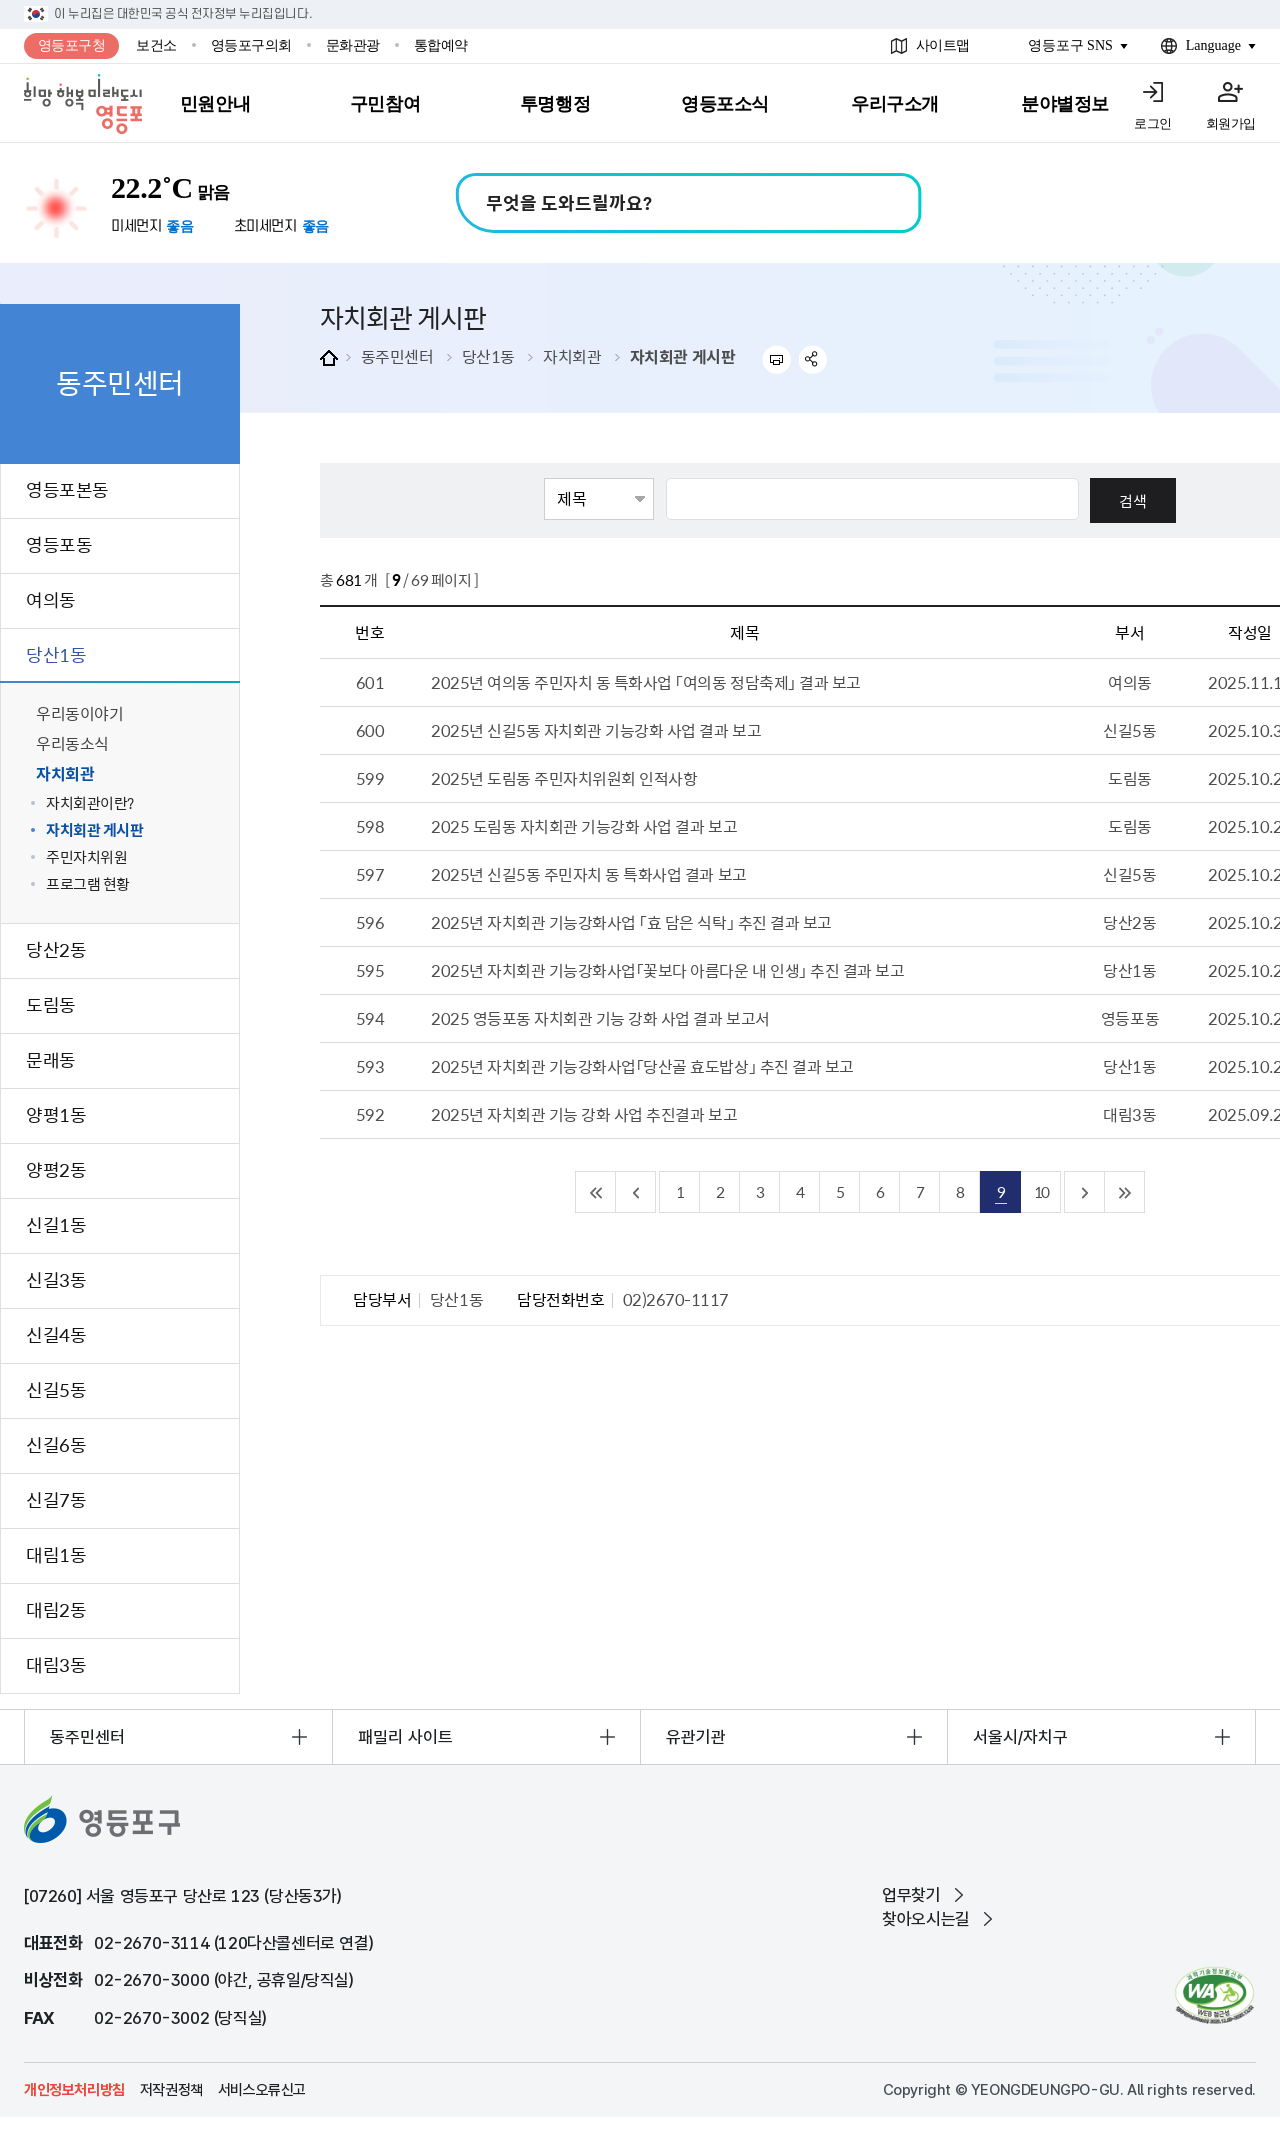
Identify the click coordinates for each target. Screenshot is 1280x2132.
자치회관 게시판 (682, 356)
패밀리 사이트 (405, 1737)
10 (1041, 1191)
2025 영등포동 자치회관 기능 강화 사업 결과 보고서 (600, 1018)
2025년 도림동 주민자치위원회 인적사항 (564, 778)
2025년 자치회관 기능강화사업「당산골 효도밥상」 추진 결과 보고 (642, 1066)
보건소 (156, 45)
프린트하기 (776, 359)
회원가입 (1231, 123)
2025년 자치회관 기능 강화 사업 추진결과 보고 (584, 1114)
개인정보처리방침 (74, 2090)
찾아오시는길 (926, 1919)
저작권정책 (171, 2090)
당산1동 (488, 356)
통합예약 (441, 45)
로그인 (1153, 123)
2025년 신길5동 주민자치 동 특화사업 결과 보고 (589, 874)
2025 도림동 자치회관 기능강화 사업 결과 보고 (584, 826)
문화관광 (353, 45)
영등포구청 (72, 45)
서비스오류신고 (262, 2090)
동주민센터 (397, 356)
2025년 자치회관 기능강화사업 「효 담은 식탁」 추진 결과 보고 (631, 922)
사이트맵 (943, 45)
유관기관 (696, 1737)
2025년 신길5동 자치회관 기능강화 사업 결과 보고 (596, 730)
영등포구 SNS (1070, 45)
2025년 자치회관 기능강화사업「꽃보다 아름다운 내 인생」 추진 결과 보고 (667, 970)
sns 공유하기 (813, 359)
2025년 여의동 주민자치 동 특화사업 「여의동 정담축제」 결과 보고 (646, 682)
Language (1213, 45)
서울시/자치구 (1020, 1737)
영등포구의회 (251, 45)
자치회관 (572, 356)
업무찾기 (911, 1895)
